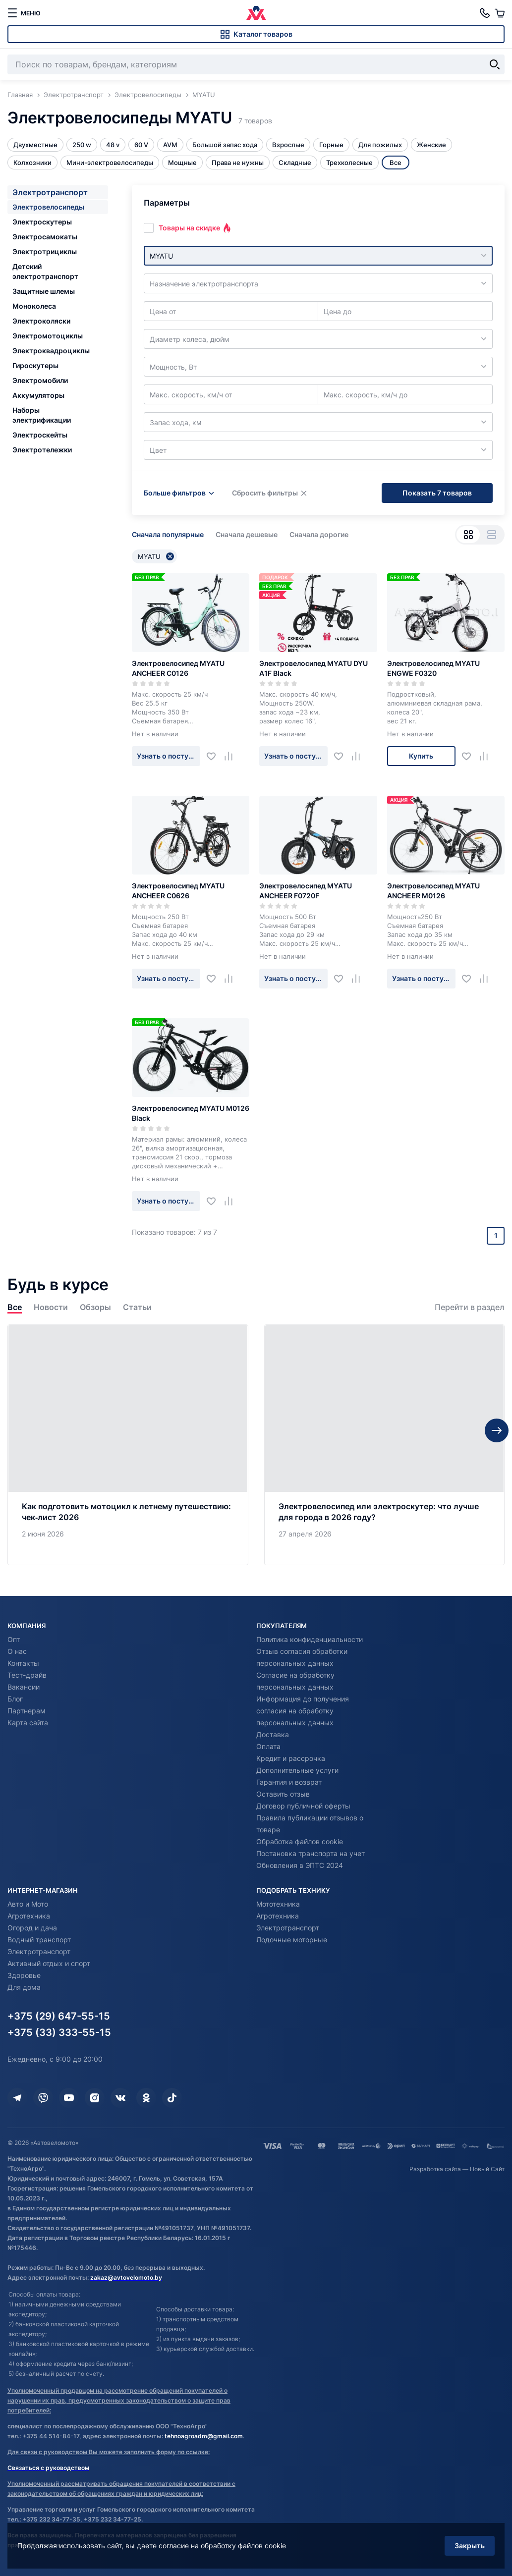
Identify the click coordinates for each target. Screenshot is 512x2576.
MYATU (156, 556)
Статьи (137, 1307)
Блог (15, 1699)
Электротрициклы (44, 251)
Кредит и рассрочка (290, 1758)
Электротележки (42, 449)
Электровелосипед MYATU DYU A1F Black (313, 668)
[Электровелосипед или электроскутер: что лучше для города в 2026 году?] (385, 1445)
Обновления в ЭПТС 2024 (299, 1865)
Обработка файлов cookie (299, 1841)
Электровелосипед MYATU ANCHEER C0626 (178, 890)
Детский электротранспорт (45, 271)
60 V (141, 145)
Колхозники (32, 162)
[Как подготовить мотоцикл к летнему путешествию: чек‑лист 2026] (128, 1445)
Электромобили (40, 380)
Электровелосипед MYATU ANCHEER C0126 (178, 668)
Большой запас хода (224, 145)
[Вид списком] (491, 534)
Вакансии (23, 1687)
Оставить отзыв (283, 1794)
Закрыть (470, 2545)
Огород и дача (32, 1927)
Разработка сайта (435, 2169)
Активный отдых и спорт (48, 1963)
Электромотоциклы (47, 335)
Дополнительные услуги (297, 1770)
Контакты (23, 1663)
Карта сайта (27, 1722)
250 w (81, 145)
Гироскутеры (35, 365)
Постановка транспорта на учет (310, 1853)
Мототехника (278, 1904)
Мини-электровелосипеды (109, 162)
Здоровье (24, 1975)
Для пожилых (380, 145)
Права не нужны (238, 162)
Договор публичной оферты (303, 1806)
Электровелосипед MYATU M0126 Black (190, 1113)
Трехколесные (349, 162)
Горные (331, 145)
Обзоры (95, 1307)
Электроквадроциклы (51, 350)
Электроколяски (41, 321)
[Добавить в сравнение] (232, 756)
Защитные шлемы (43, 291)
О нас (17, 1651)
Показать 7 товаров (437, 493)
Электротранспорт (50, 192)
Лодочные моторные (291, 1939)
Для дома (24, 1987)
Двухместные (35, 145)
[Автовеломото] (256, 13)
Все (14, 1307)
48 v (112, 145)
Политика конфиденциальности (309, 1639)
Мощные (182, 162)
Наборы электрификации (41, 415)
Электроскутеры (42, 222)
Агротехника (28, 1916)
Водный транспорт (39, 1939)
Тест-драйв (27, 1675)
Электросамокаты (44, 236)
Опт (13, 1639)
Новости (51, 1307)
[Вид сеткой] (468, 534)
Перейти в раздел (470, 1307)
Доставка (272, 1734)
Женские (431, 145)
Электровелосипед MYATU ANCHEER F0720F (305, 890)
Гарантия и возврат (289, 1782)
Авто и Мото (27, 1904)
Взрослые (288, 145)
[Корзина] (500, 13)
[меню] (23, 12)
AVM (170, 145)
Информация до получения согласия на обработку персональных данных (302, 1711)
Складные (295, 162)
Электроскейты (39, 435)
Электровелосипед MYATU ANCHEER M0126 (433, 890)
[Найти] (495, 64)
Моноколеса (34, 306)
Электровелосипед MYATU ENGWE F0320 (433, 668)
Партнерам (26, 1710)
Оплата (268, 1746)
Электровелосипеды (48, 207)
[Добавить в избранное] (215, 756)
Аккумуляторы (38, 395)
